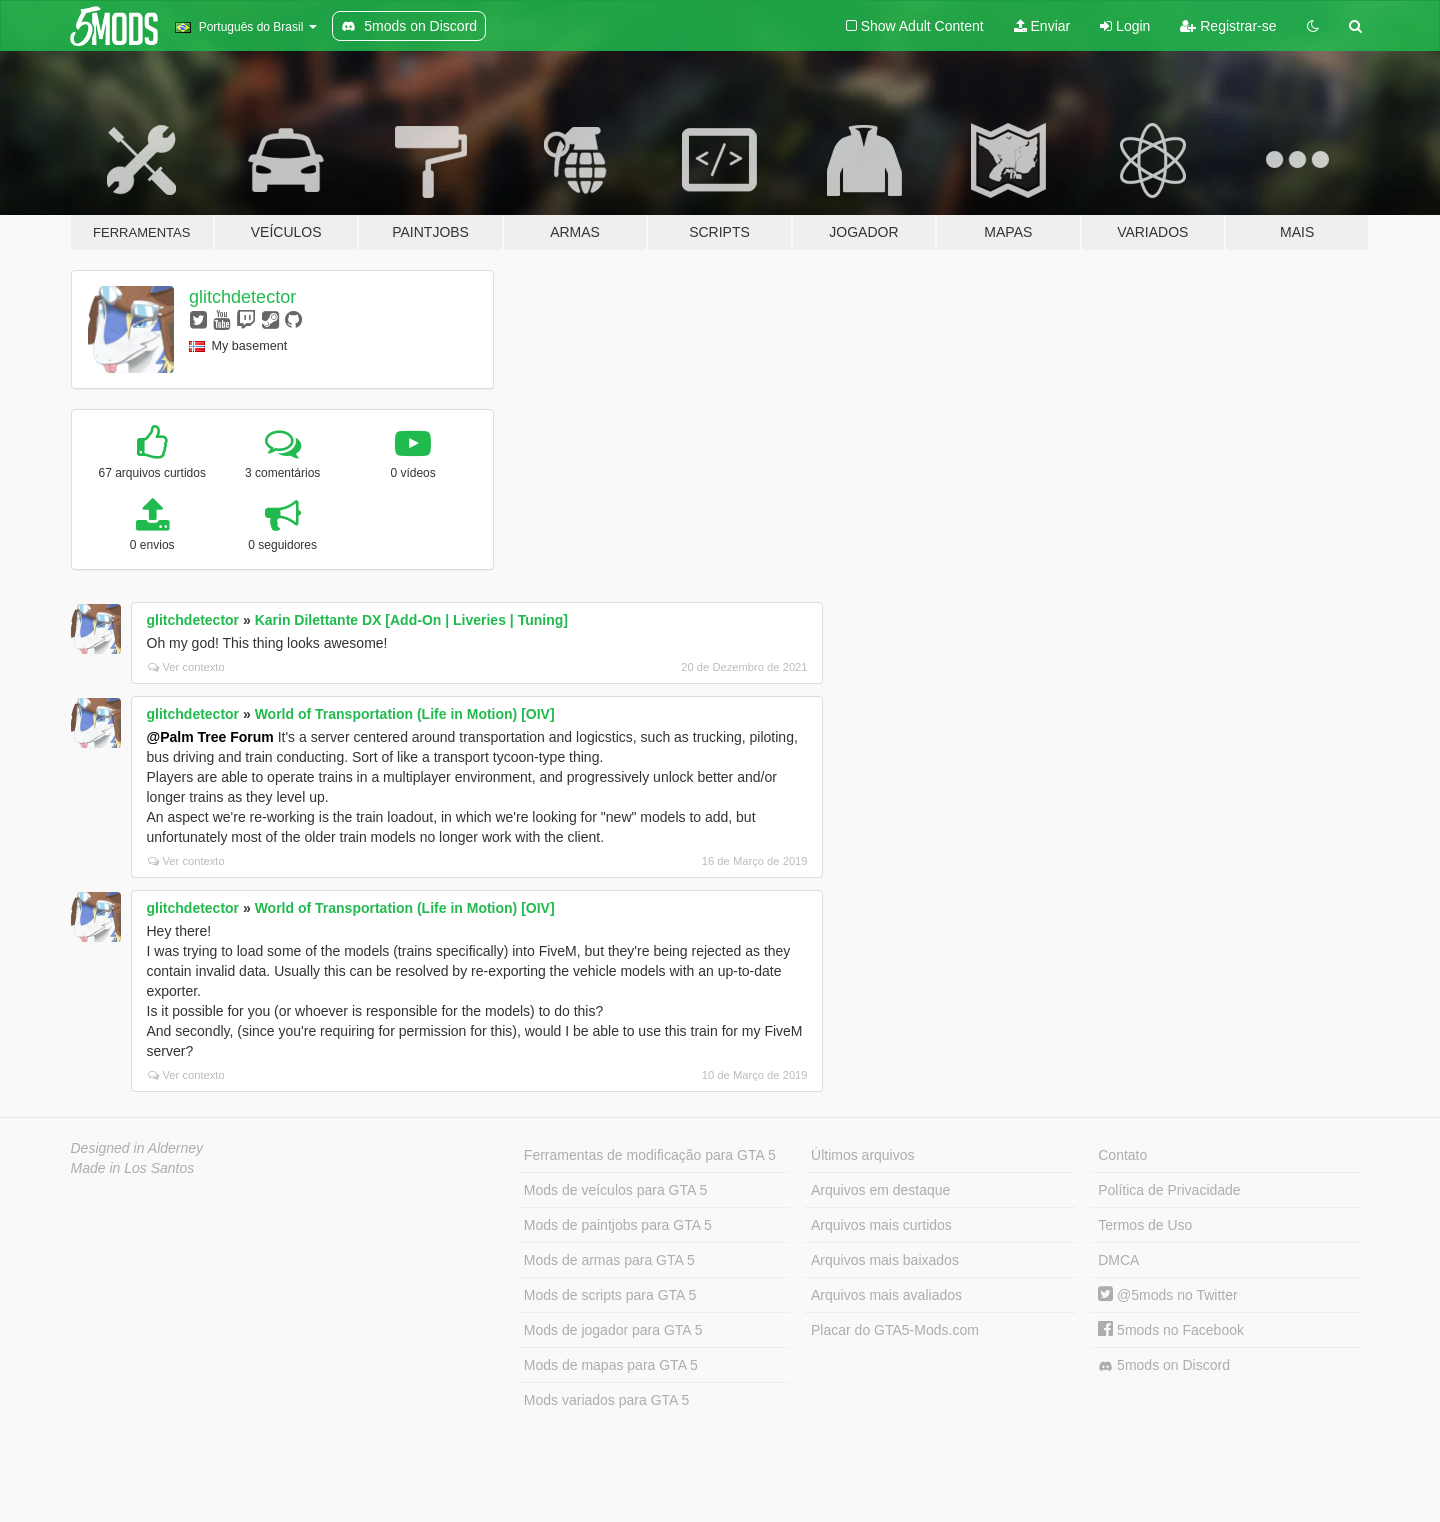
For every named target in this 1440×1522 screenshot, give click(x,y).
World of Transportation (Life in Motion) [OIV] (405, 714)
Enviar (1042, 26)
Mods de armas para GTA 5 (609, 1260)
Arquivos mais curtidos (881, 1225)
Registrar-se (1228, 26)
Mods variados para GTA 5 (606, 1400)
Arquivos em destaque (880, 1190)
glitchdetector (242, 297)
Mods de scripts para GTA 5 (610, 1295)
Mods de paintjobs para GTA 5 (618, 1225)
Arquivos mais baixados (885, 1260)
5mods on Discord (1164, 1365)
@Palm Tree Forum (210, 737)
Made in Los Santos (133, 1168)
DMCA (1118, 1260)
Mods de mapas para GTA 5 (611, 1365)
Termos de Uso (1145, 1225)
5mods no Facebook (1171, 1330)
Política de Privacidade (1169, 1190)
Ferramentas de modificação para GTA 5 (650, 1155)
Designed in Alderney (137, 1148)
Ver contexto (186, 667)
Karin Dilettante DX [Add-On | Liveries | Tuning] (411, 620)
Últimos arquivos (862, 1155)
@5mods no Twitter (1167, 1295)
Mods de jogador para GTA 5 (613, 1330)
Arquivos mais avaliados (886, 1295)
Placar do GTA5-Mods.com (895, 1330)
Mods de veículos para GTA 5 (615, 1190)
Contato (1122, 1155)
